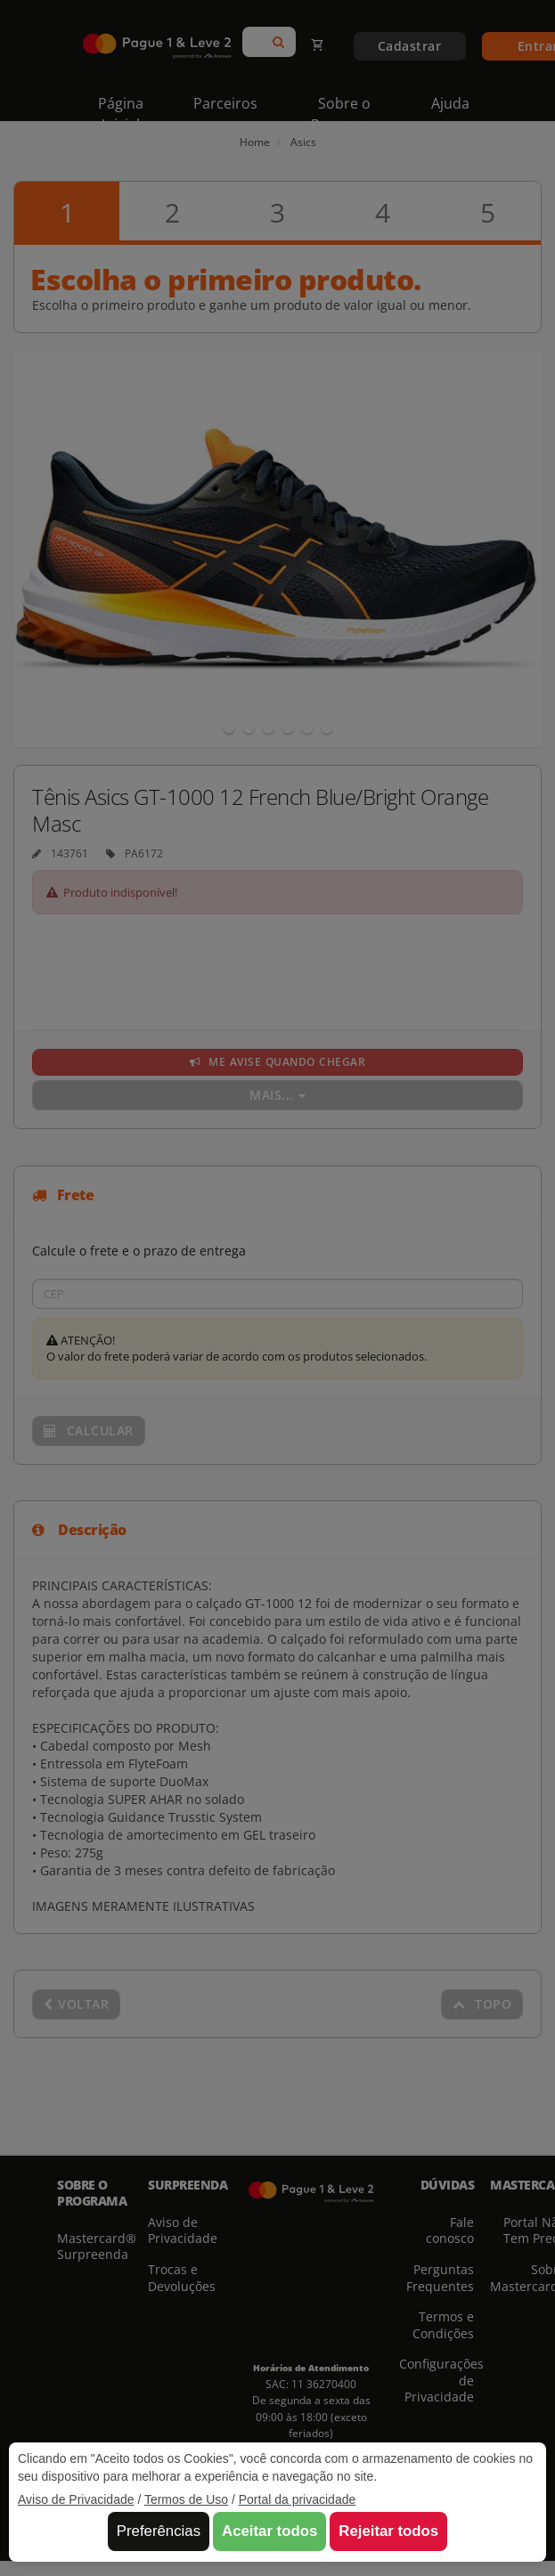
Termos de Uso (186, 2499)
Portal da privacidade (297, 2499)
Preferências (158, 2531)
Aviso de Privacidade (76, 2499)
